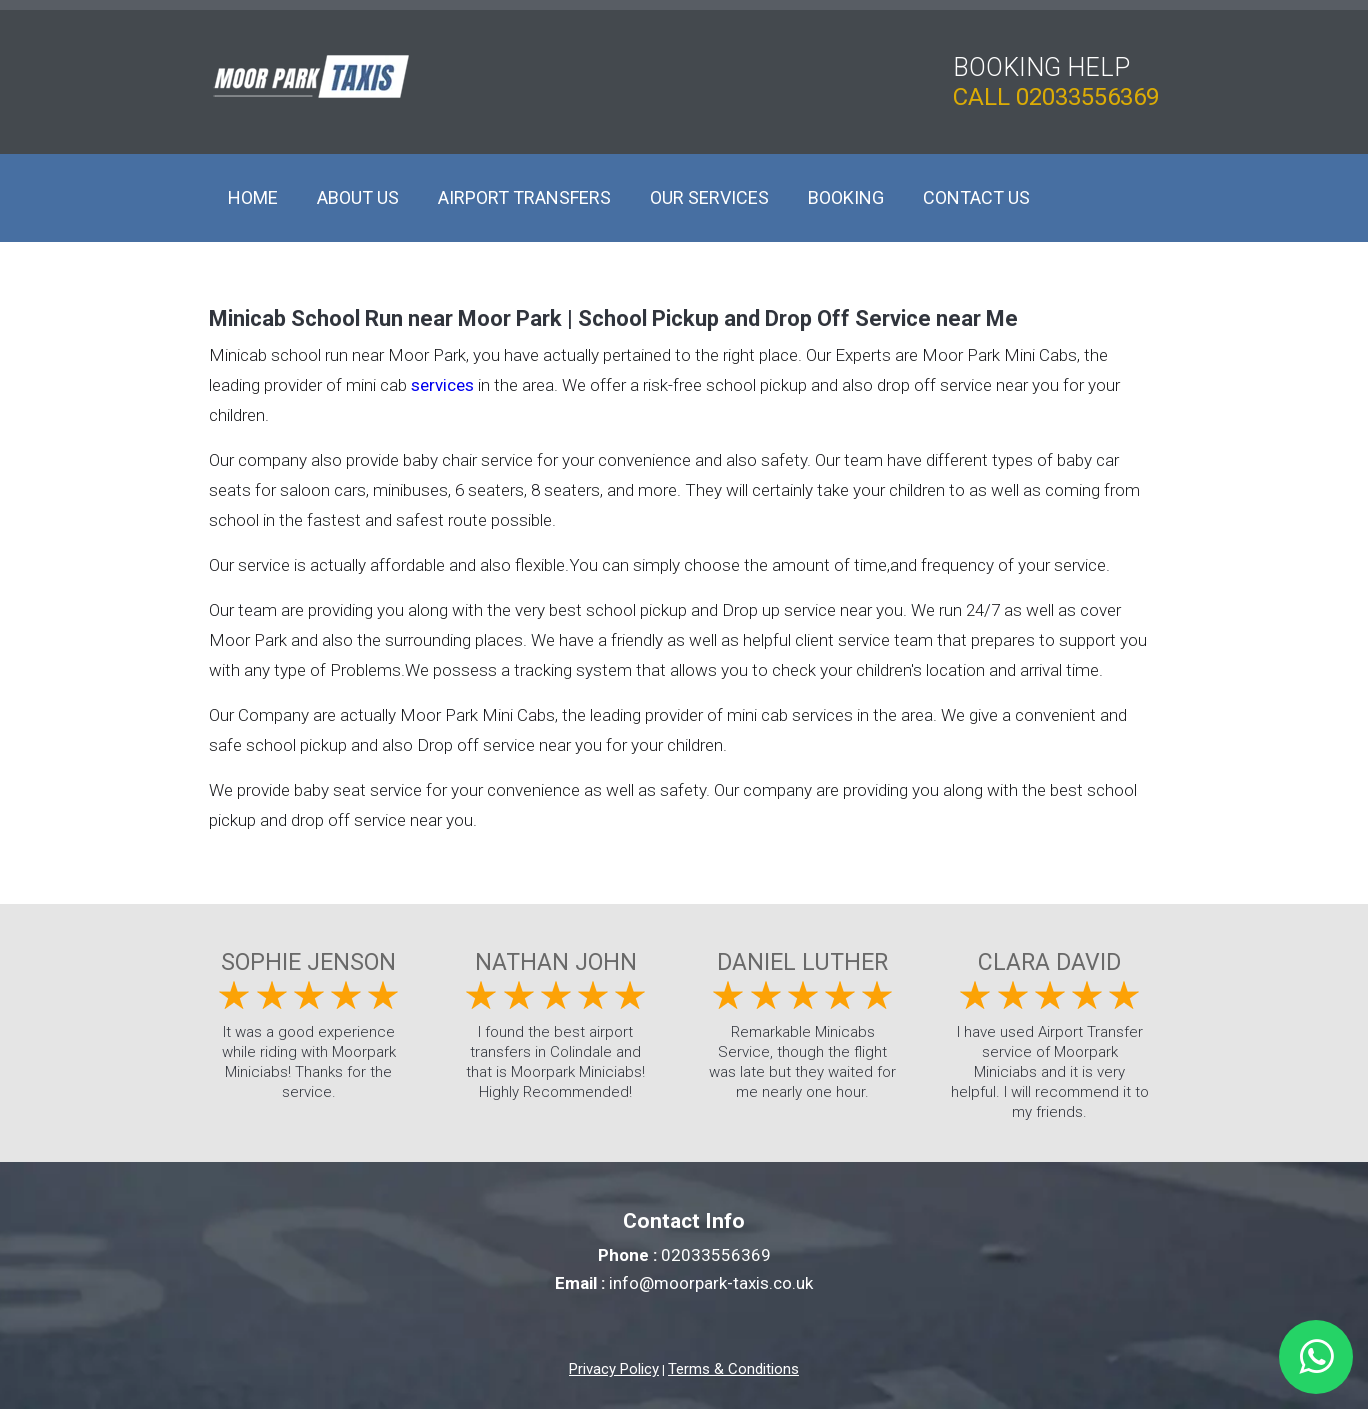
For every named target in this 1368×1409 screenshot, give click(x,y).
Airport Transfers (524, 197)
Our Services (709, 197)
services (442, 385)
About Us (358, 197)
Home (253, 197)
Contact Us (976, 197)
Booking (846, 197)
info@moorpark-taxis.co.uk (711, 1283)
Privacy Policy (614, 1369)
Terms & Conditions (733, 1369)
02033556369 (1087, 97)
